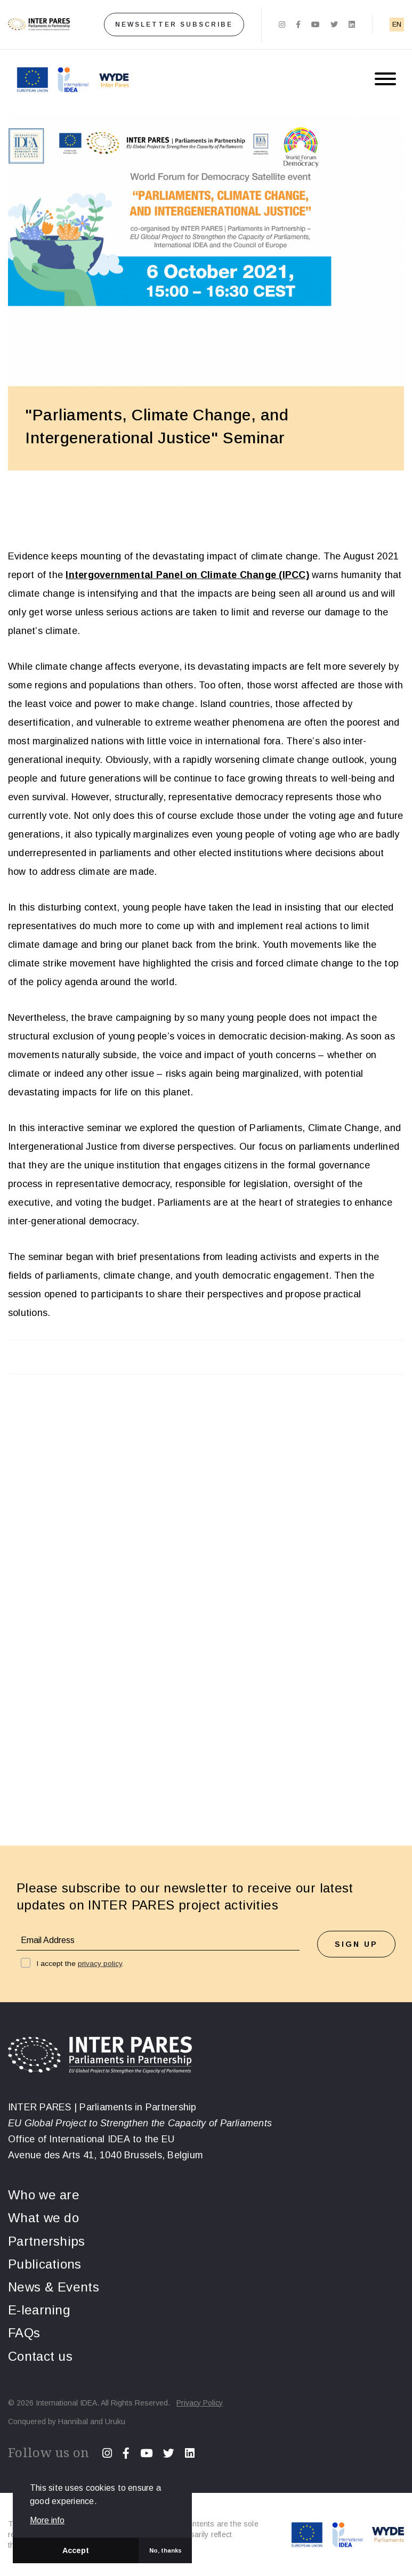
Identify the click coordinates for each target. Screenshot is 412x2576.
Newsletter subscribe (174, 24)
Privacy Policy (199, 2403)
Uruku (115, 2421)
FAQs (24, 2333)
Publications (45, 2264)
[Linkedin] (352, 24)
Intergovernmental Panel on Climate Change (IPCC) (187, 575)
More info (47, 2520)
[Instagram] (282, 24)
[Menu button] (385, 79)
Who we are (43, 2195)
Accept (75, 2550)
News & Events (53, 2287)
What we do (43, 2218)
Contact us (40, 2356)
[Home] (39, 24)
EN (396, 24)
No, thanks (165, 2550)
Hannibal (73, 2421)
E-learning (39, 2310)
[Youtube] (315, 24)
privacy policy (100, 1964)
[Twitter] (334, 24)
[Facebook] (298, 24)
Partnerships (46, 2241)
